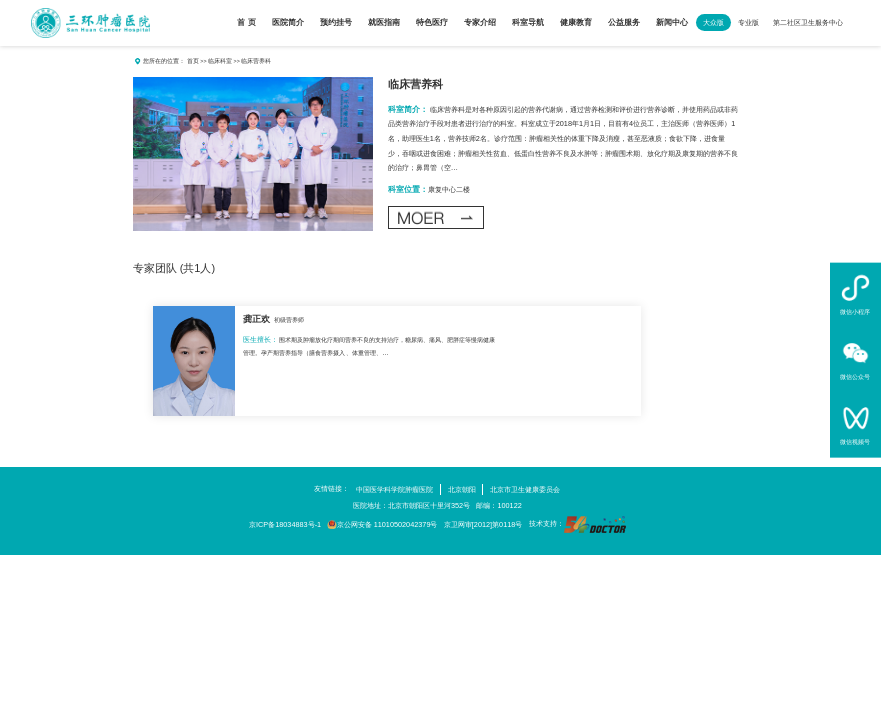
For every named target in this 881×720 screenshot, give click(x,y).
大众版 (713, 22)
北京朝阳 (462, 489)
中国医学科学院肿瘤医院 (394, 489)
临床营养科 (415, 84)
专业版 (748, 22)
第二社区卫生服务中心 (808, 22)
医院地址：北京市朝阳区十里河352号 (411, 505)
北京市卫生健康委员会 (525, 489)
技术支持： (577, 524)
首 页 (246, 22)
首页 (193, 60)
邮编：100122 (498, 505)
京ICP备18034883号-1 (285, 524)
